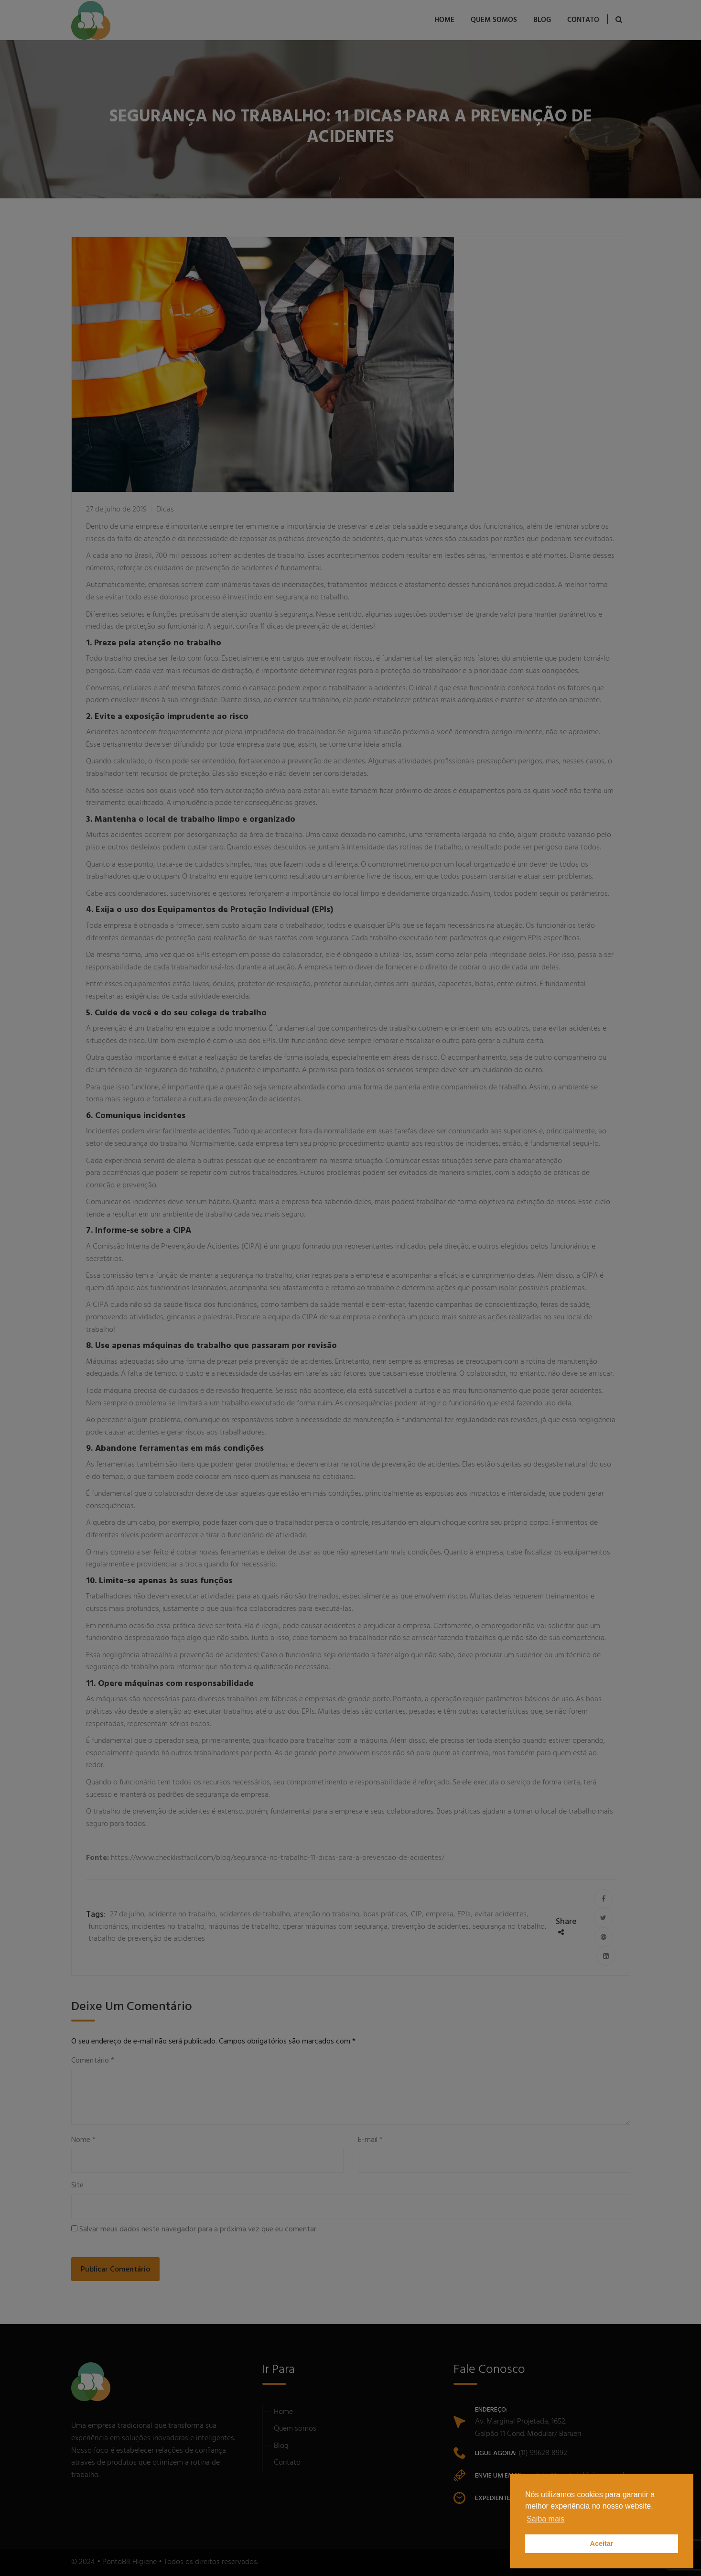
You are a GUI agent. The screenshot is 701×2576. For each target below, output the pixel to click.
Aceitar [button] (602, 2543)
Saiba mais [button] (545, 2519)
